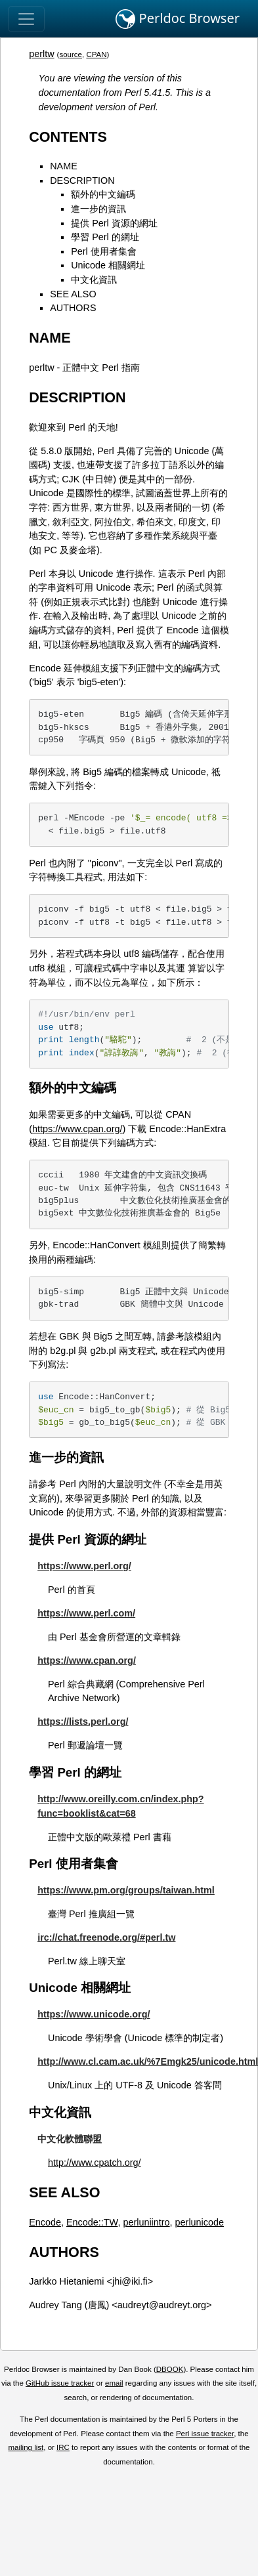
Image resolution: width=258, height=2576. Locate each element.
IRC (63, 2447)
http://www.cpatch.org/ (94, 2162)
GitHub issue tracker (60, 2383)
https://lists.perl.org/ (82, 1721)
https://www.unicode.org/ (93, 2014)
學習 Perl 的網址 (105, 237)
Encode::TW (92, 2222)
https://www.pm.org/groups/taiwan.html (126, 1890)
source (70, 54)
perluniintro (146, 2222)
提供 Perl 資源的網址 (114, 223)
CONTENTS (68, 137)
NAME (63, 166)
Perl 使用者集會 (104, 251)
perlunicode (199, 2222)
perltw (41, 54)
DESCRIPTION (82, 180)
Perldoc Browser (178, 19)
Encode (45, 2222)
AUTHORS (73, 308)
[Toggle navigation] (26, 19)
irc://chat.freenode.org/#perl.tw (106, 1937)
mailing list (25, 2447)
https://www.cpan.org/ (77, 1129)
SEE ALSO (73, 294)
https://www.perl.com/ (86, 1613)
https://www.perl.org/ (84, 1566)
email (114, 2383)
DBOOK (170, 2369)
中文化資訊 (94, 279)
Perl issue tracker (205, 2434)
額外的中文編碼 (103, 194)
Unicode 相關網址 (108, 265)
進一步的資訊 (98, 208)
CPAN (96, 54)
